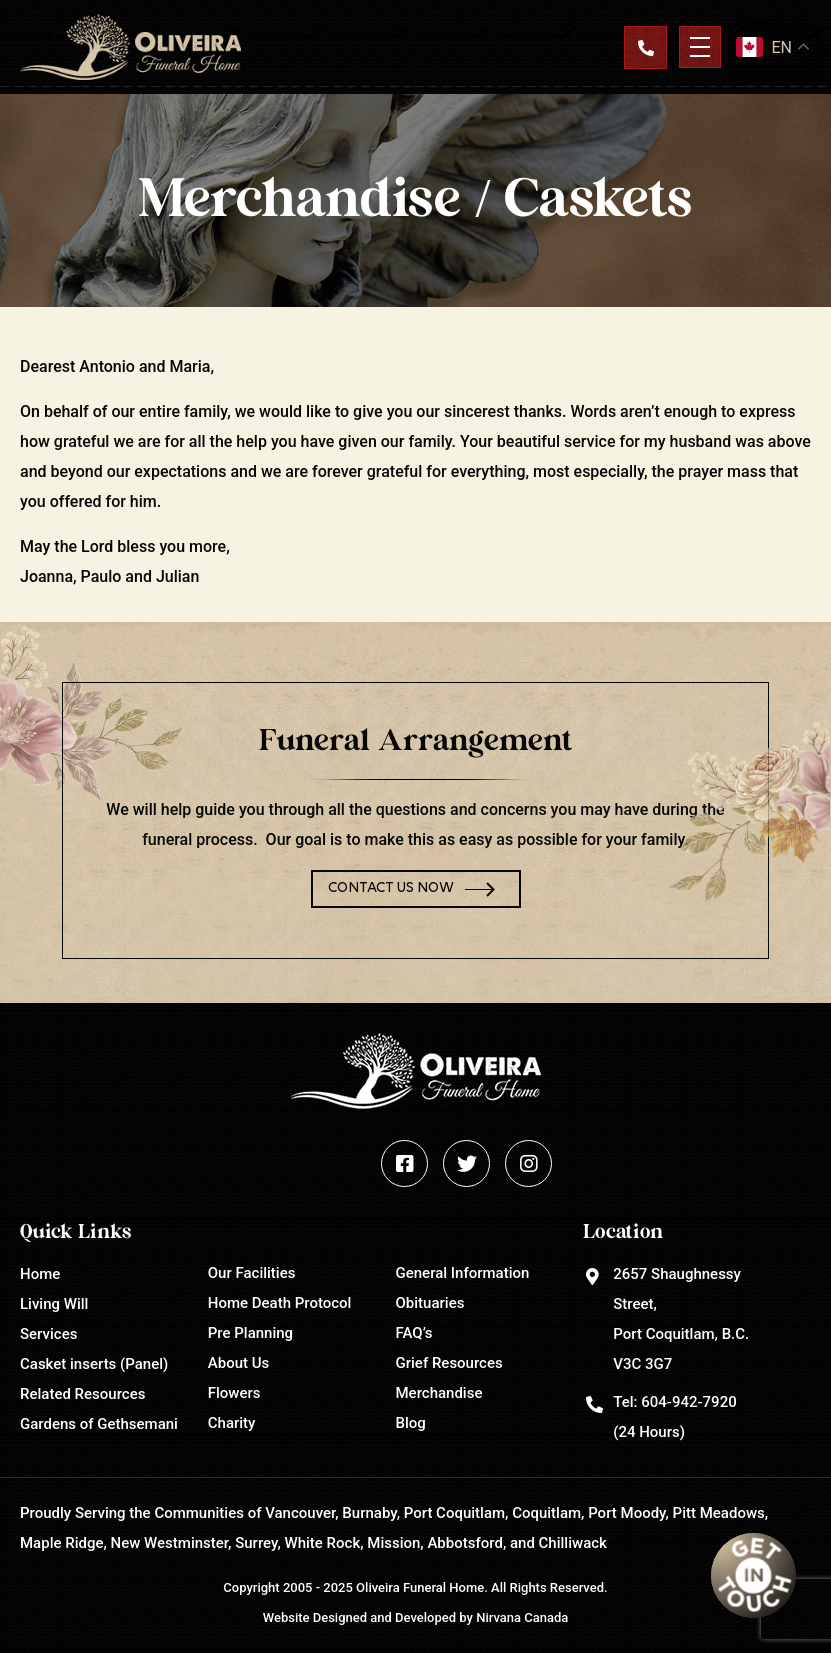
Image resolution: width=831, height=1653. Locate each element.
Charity (232, 1423)
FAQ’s (414, 1333)
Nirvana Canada (522, 1617)
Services (48, 1334)
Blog (411, 1423)
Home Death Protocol (280, 1303)
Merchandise (439, 1393)
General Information (463, 1273)
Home (40, 1274)
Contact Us (645, 47)
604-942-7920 (688, 1402)
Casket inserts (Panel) (94, 1364)
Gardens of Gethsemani (99, 1424)
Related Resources (82, 1394)
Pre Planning (250, 1333)
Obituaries (430, 1303)
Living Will (54, 1304)
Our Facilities (252, 1273)
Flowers (234, 1393)
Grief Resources (449, 1363)
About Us (239, 1363)
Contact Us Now (391, 888)
